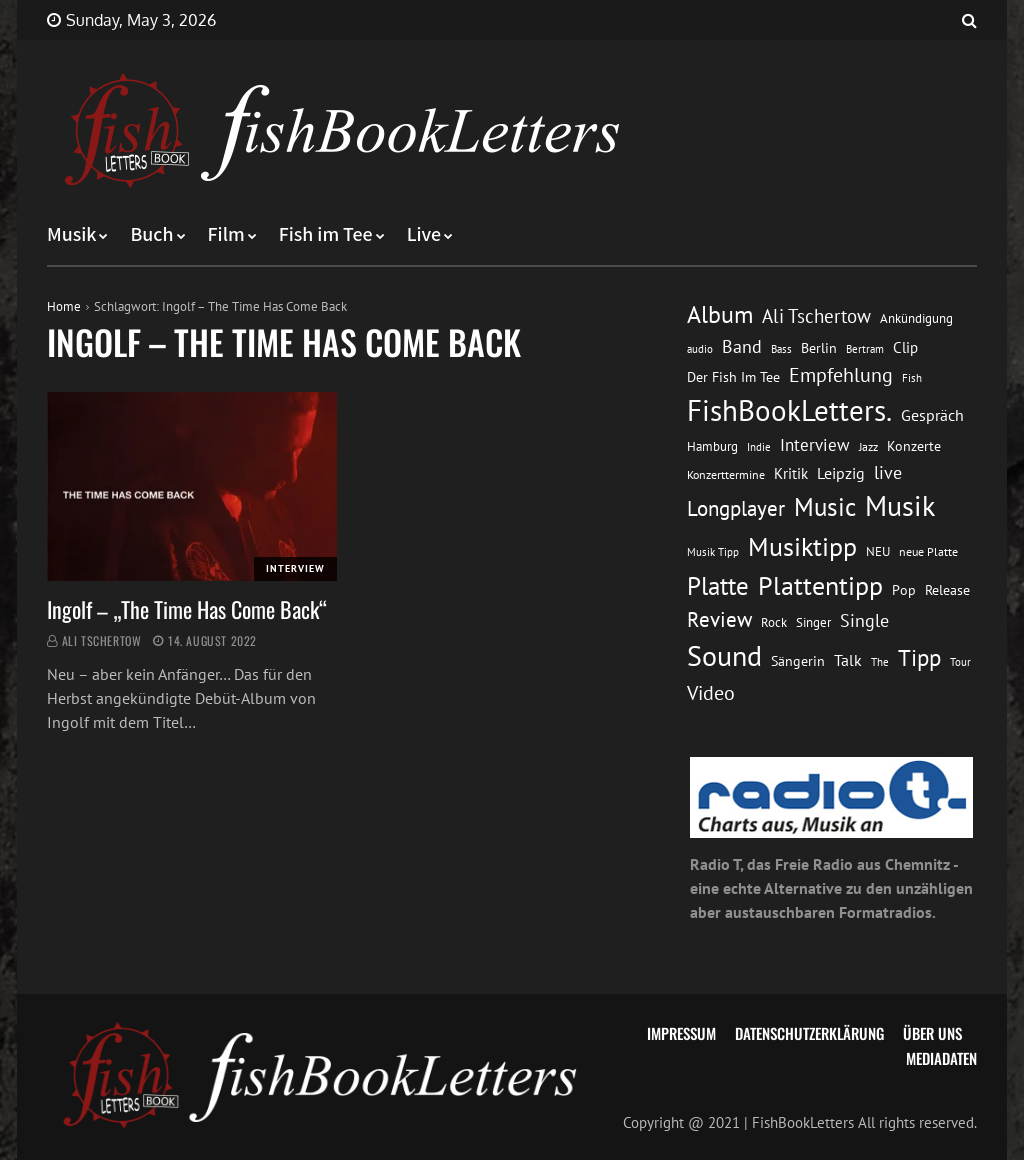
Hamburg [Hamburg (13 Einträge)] (712, 446)
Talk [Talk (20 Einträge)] (848, 660)
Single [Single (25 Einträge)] (864, 620)
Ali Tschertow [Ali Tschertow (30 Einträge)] (816, 316)
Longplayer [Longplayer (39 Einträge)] (736, 508)
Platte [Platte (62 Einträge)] (718, 586)
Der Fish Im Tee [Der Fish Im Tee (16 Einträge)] (733, 377)
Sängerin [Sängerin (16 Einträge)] (798, 661)
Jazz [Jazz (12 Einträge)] (868, 446)
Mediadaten (941, 1058)
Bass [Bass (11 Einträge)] (781, 348)
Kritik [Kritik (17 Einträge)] (791, 473)
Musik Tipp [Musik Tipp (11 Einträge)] (713, 551)
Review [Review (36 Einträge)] (719, 619)
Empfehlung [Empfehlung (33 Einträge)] (841, 374)
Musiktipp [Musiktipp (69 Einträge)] (802, 546)
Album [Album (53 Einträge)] (720, 314)
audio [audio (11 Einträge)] (700, 348)
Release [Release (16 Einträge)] (947, 590)
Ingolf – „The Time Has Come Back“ (187, 609)
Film (226, 235)
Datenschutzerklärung (809, 1033)
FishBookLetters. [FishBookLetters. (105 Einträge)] (789, 410)
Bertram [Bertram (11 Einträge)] (865, 348)
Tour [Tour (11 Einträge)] (960, 661)
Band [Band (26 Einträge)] (742, 346)
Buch (151, 235)
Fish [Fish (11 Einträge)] (912, 377)
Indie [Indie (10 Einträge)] (759, 447)
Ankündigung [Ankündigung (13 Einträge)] (916, 318)
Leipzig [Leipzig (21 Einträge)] (841, 473)
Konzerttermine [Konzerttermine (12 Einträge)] (726, 474)
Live (424, 235)
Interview (295, 568)
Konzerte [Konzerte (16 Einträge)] (914, 446)
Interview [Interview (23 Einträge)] (815, 445)
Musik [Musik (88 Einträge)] (900, 506)
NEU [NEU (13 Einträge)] (878, 551)
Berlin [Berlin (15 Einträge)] (819, 348)
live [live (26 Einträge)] (888, 472)
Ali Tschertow (102, 640)
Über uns (932, 1033)
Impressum (681, 1033)
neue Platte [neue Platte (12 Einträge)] (928, 551)
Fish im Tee (326, 235)
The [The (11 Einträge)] (880, 661)
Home (64, 306)
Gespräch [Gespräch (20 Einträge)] (932, 415)
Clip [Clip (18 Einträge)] (905, 347)
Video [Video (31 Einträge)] (711, 692)
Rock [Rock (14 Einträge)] (774, 622)
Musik (71, 235)
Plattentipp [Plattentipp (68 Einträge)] (820, 585)
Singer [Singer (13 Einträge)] (813, 622)
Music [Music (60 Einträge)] (825, 507)
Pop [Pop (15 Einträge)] (904, 590)
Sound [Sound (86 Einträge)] (724, 656)
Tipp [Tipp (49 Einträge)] (919, 657)
